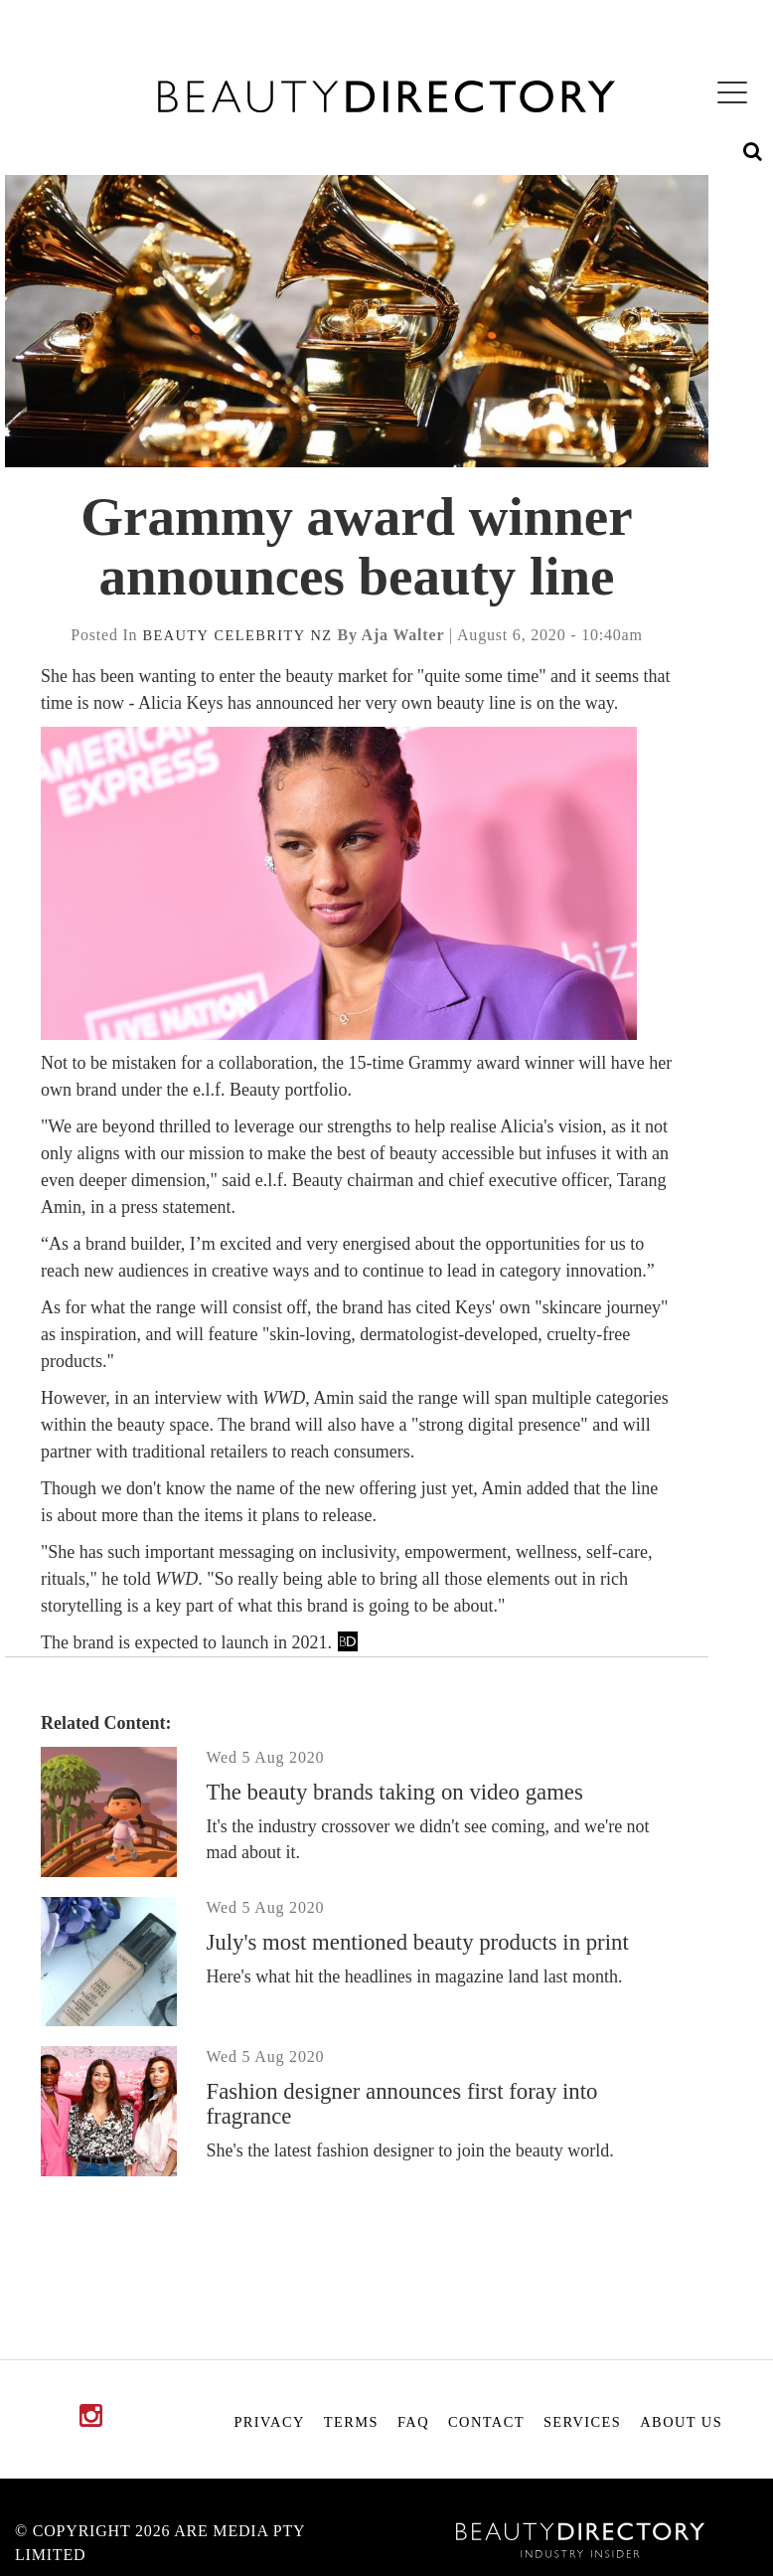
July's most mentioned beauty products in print (418, 1942)
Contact (486, 2422)
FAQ (413, 2422)
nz (322, 635)
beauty (175, 635)
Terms (351, 2422)
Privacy (268, 2422)
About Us (681, 2422)
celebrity (259, 635)
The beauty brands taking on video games (395, 1792)
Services (582, 2422)
